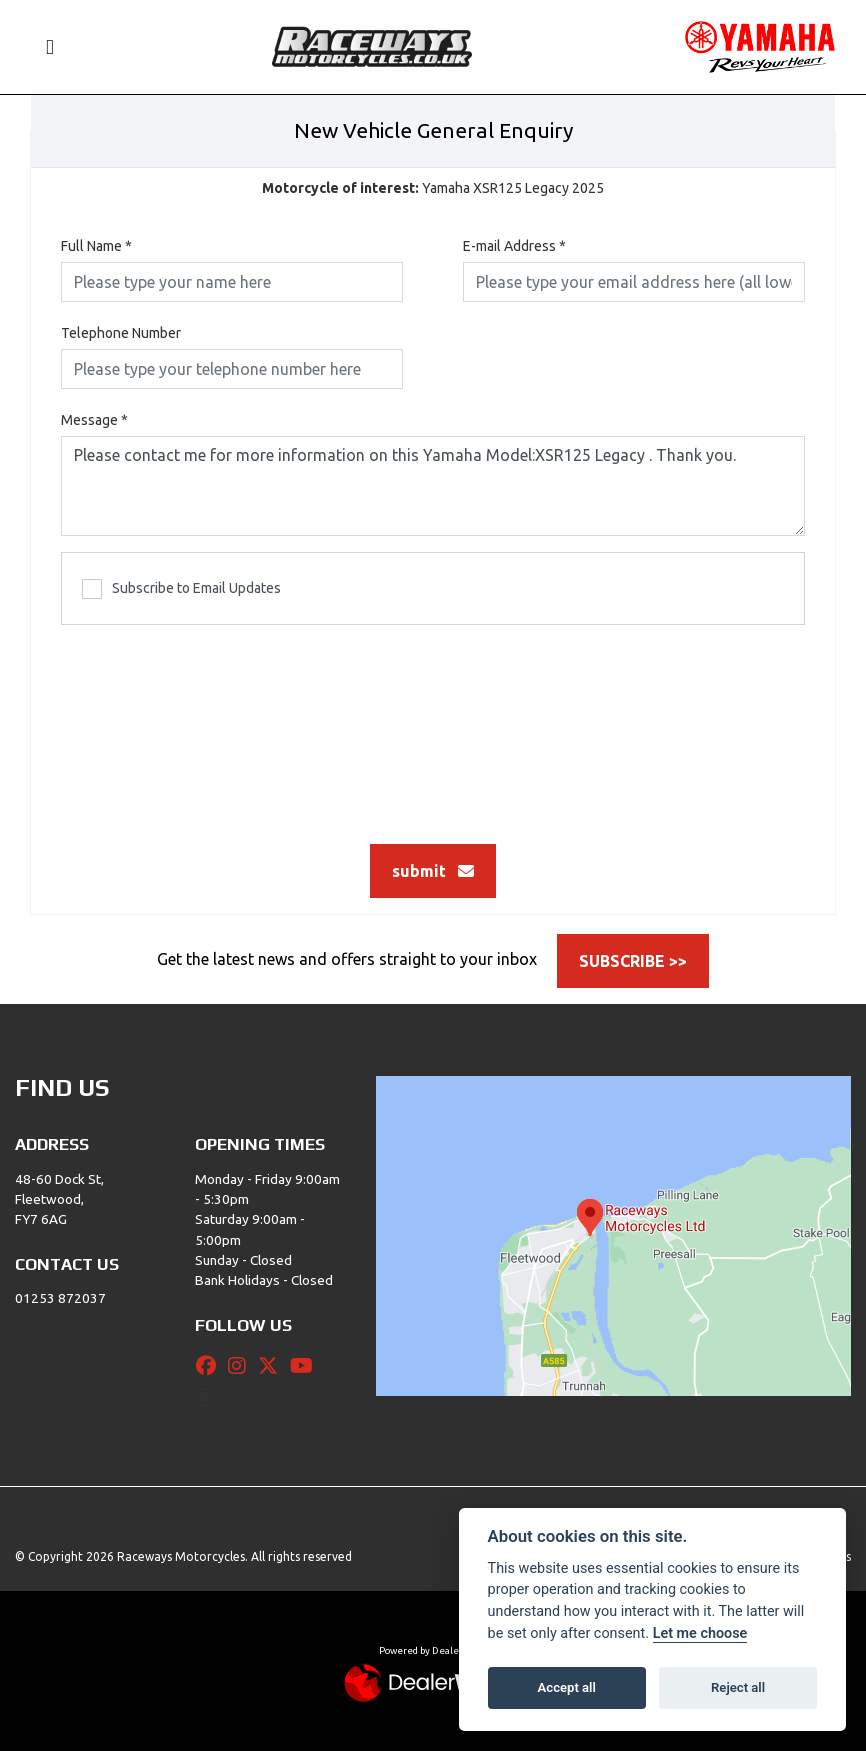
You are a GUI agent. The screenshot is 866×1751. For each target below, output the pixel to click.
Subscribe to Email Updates (181, 589)
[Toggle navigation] (41, 47)
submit (433, 871)
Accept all (567, 1687)
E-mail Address (514, 246)
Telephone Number (121, 333)
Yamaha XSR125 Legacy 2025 (433, 188)
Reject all (738, 1687)
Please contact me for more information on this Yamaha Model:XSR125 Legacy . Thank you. (433, 486)
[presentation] (433, 724)
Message (94, 420)
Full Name (96, 246)
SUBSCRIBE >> (633, 961)
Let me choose (700, 1633)
